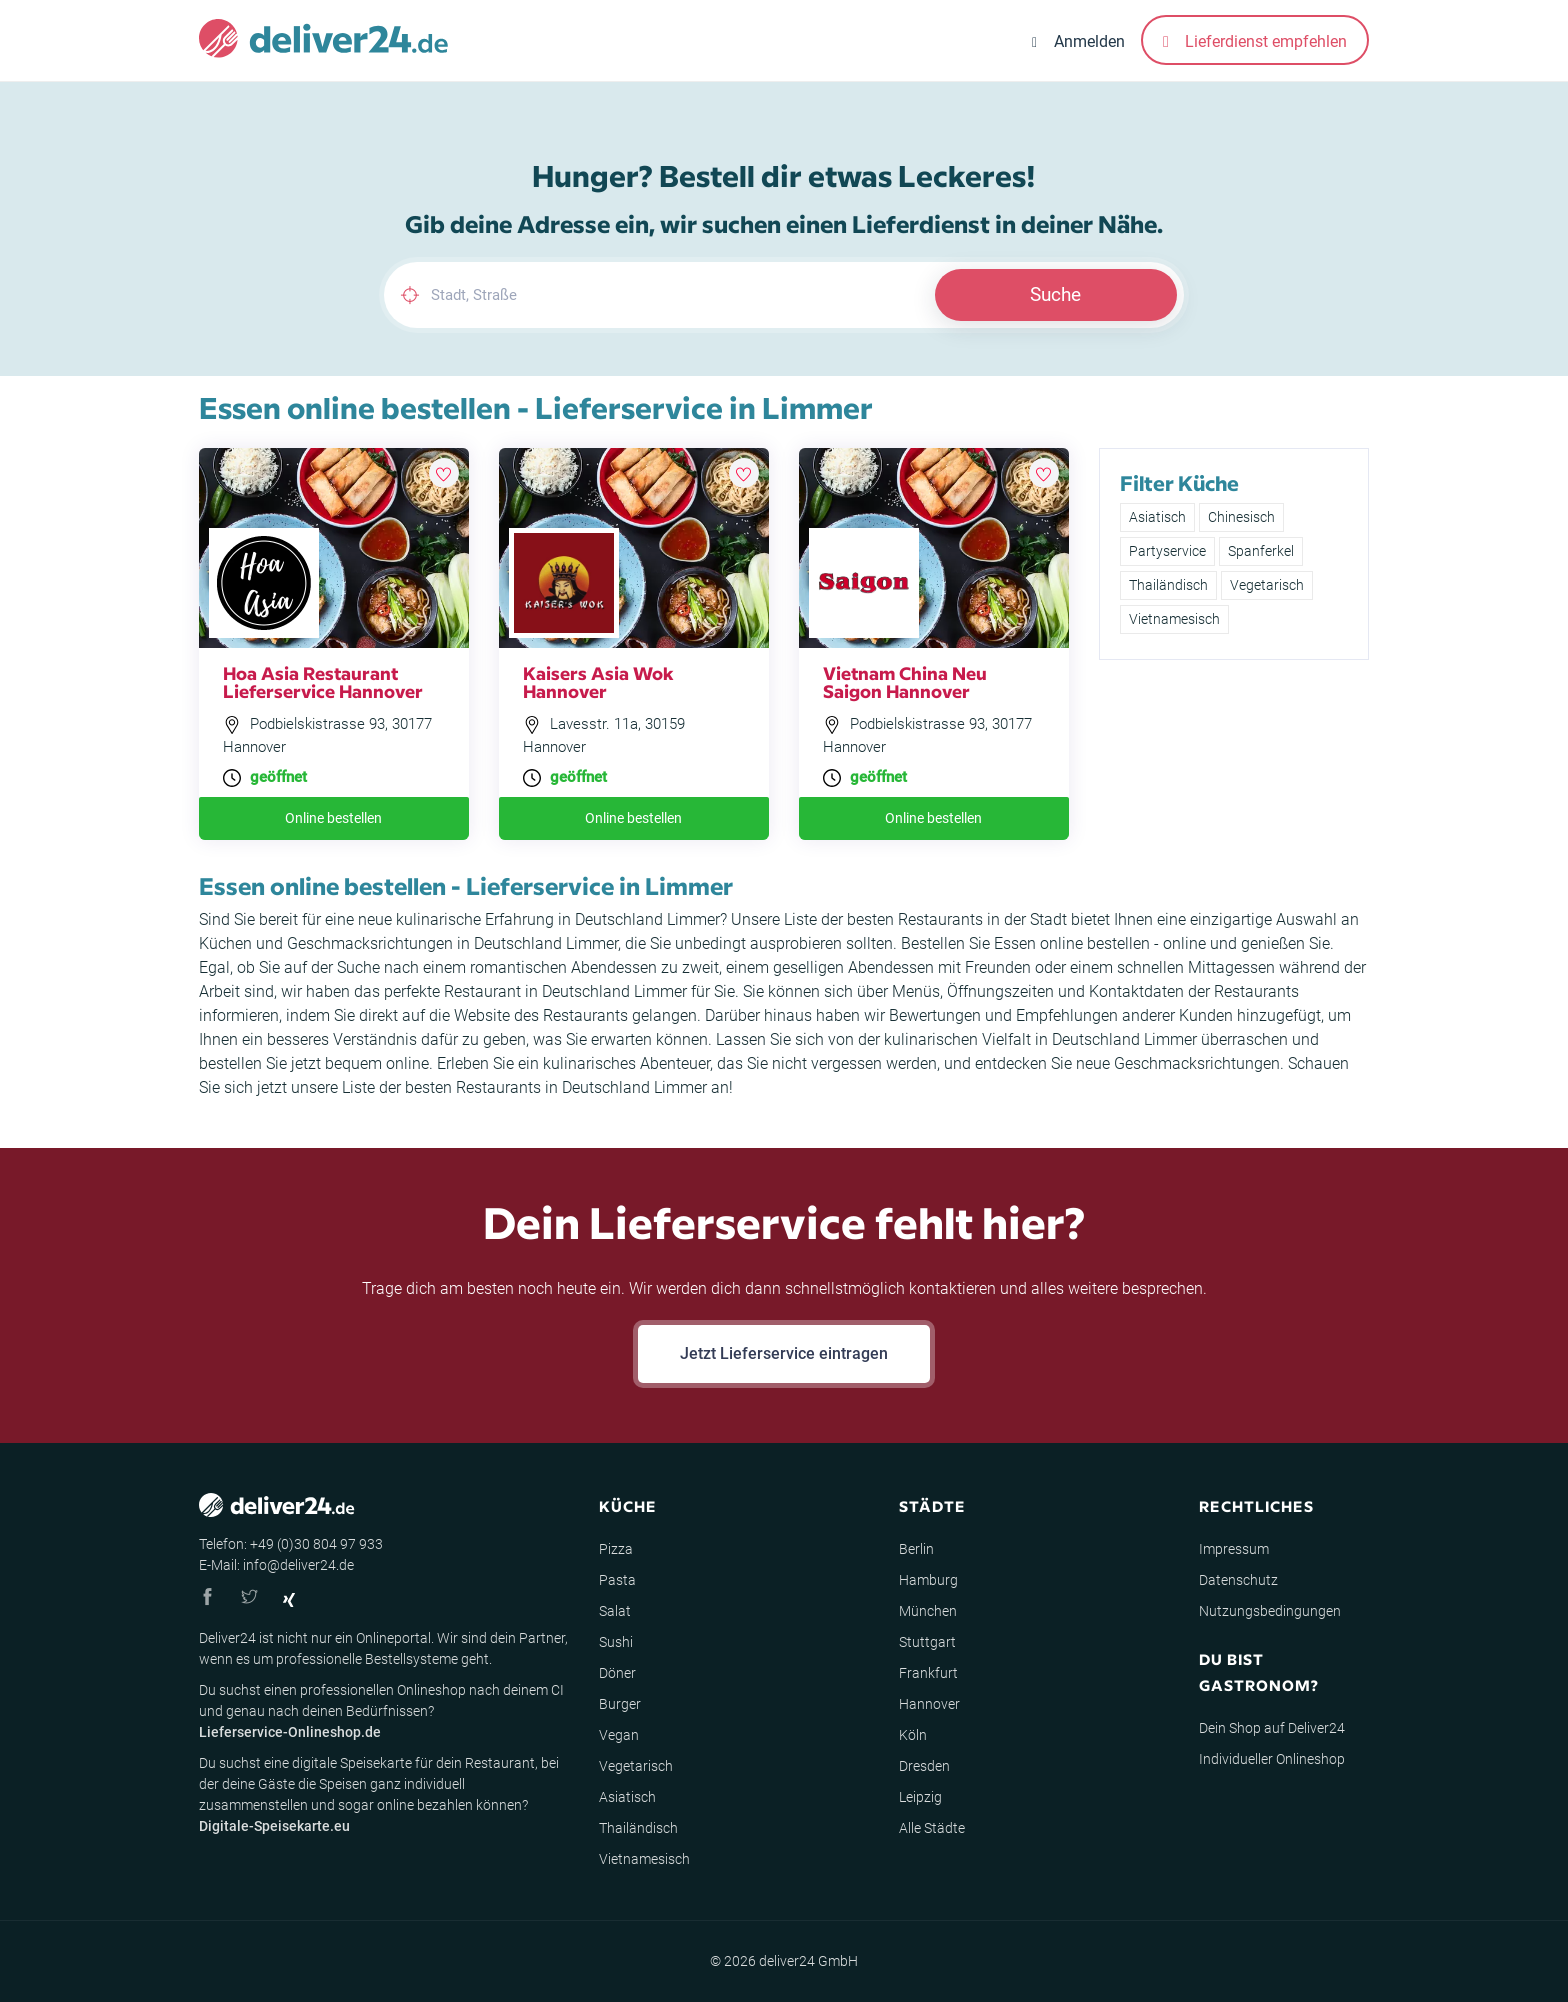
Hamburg (928, 1580)
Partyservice (1167, 551)
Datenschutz (1238, 1580)
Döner (617, 1673)
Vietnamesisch (1174, 619)
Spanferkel (1261, 551)
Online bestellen (333, 818)
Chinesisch (1241, 517)
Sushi (616, 1642)
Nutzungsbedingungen (1270, 1611)
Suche (1055, 294)
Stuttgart (927, 1642)
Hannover (929, 1704)
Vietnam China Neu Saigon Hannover (905, 681)
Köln (913, 1735)
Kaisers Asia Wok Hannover (598, 681)
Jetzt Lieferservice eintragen (784, 1353)
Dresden (924, 1766)
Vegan (619, 1735)
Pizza (616, 1549)
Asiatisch (1157, 517)
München (928, 1611)
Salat (615, 1611)
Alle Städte (932, 1828)
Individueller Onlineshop (1272, 1759)
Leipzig (920, 1797)
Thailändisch (1168, 585)
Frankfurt (928, 1673)
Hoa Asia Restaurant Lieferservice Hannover (323, 681)
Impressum (1234, 1549)
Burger (620, 1704)
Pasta (617, 1580)
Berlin (916, 1549)
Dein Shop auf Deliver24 (1272, 1728)
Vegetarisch (1267, 585)
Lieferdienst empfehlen (1255, 41)
